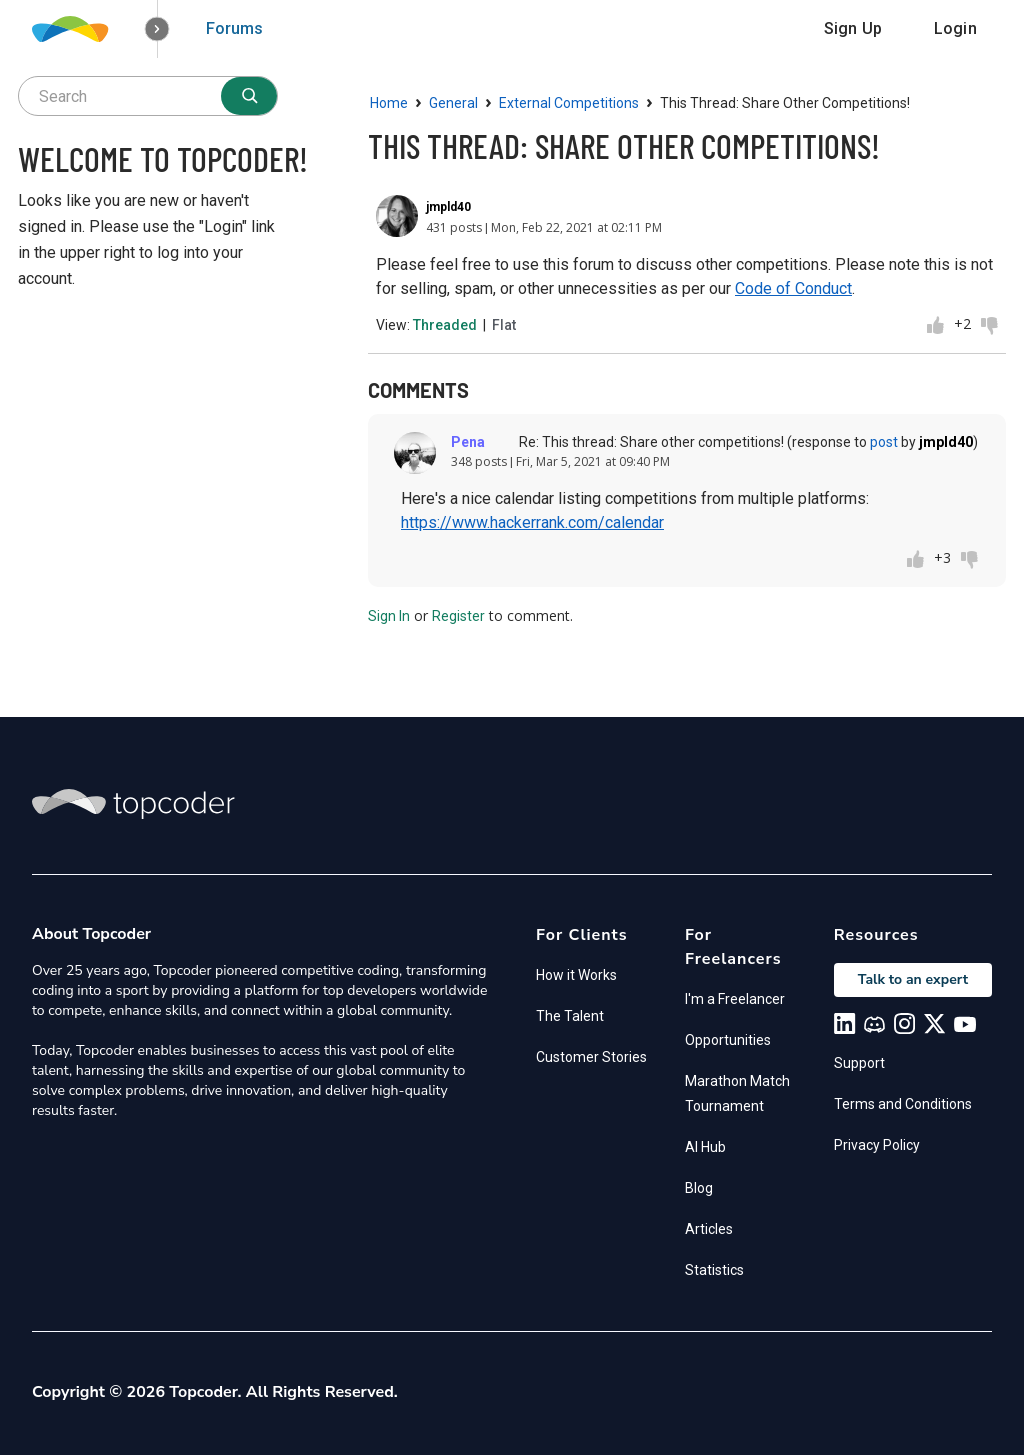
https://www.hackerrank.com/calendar (532, 522)
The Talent (570, 1016)
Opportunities (728, 1040)
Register (458, 616)
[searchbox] (148, 96)
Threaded (445, 325)
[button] (157, 29)
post (884, 442)
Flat (504, 325)
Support (859, 1063)
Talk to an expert (913, 979)
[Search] (249, 96)
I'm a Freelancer (735, 999)
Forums (234, 28)
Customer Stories (591, 1057)
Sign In (389, 616)
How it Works (576, 975)
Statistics (714, 1270)
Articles (709, 1229)
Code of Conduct (793, 288)
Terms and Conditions (903, 1104)
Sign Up (853, 28)
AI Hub (705, 1147)
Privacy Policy (877, 1145)
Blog (699, 1188)
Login (955, 28)
